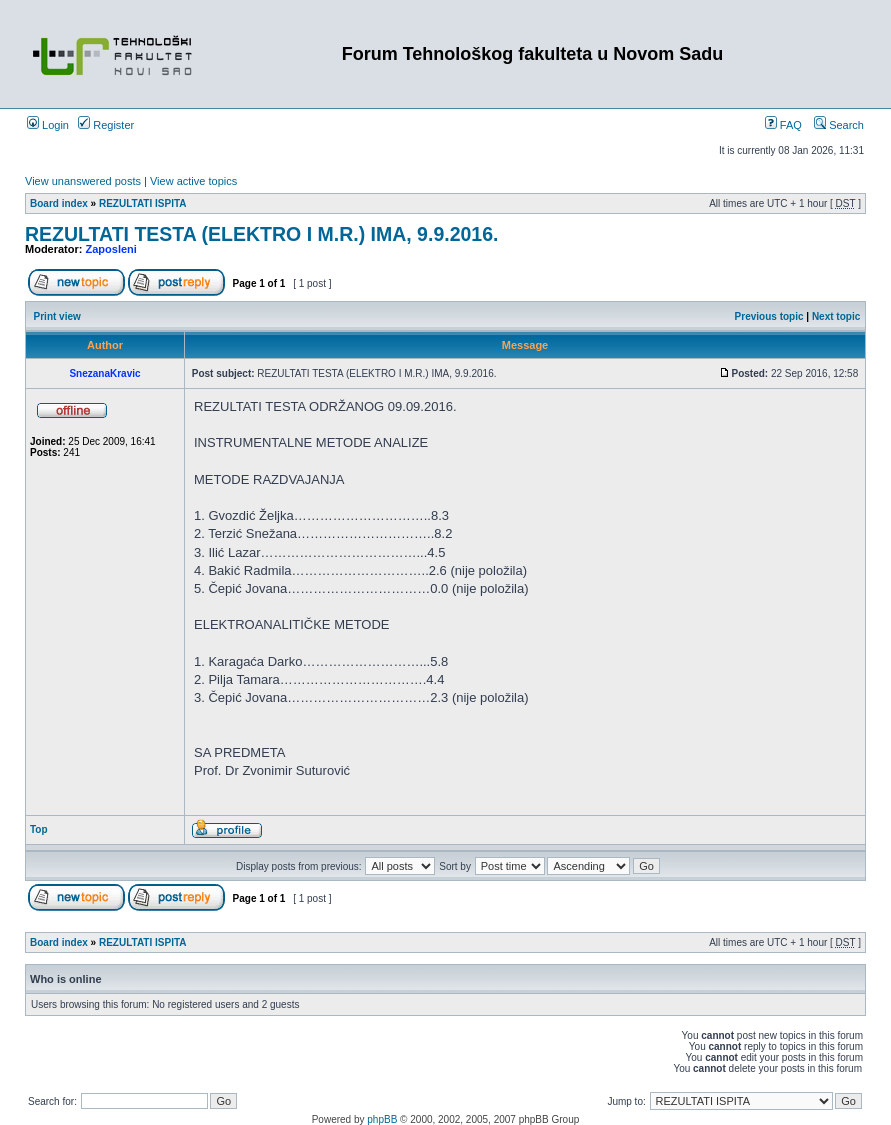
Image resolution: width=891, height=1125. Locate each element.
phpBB (382, 1119)
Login (48, 125)
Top (39, 829)
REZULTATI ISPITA (143, 203)
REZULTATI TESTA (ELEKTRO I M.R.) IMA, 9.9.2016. (261, 234)
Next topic (836, 316)
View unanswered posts (83, 181)
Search (839, 125)
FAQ (783, 125)
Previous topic (769, 316)
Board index (59, 203)
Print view (57, 316)
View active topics (193, 181)
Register (106, 125)
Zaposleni (111, 249)
